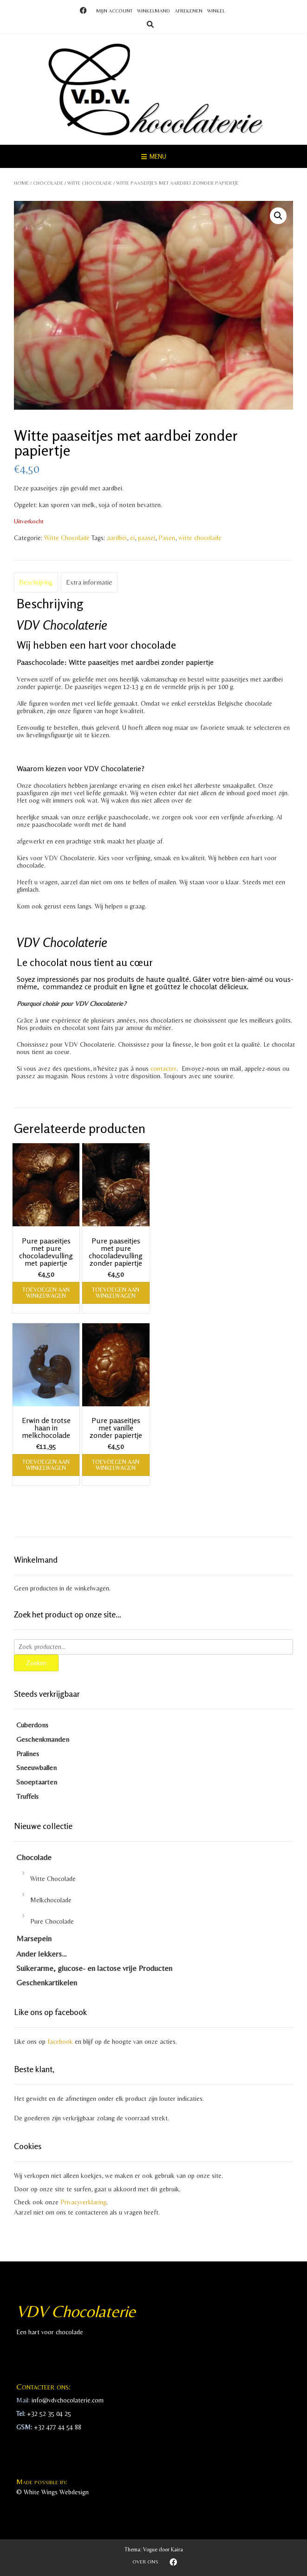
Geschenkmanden (42, 1739)
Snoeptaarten (36, 1781)
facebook (60, 2041)
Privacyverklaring (83, 2202)
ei (132, 537)
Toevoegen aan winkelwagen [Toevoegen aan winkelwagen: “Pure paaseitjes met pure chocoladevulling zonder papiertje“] (115, 1292)
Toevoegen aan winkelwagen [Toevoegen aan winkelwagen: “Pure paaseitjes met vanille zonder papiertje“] (115, 1464)
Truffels (27, 1796)
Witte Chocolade (89, 183)
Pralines (27, 1753)
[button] (278, 215)
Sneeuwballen (36, 1767)
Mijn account (114, 10)
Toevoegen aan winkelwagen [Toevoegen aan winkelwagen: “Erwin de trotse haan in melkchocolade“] (46, 1464)
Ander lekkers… (41, 1953)
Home (21, 183)
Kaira (177, 2549)
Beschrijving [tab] (36, 582)
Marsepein (34, 1938)
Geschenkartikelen (46, 1982)
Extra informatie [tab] (89, 582)
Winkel (216, 10)
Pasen (166, 537)
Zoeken (36, 1663)
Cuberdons (32, 1724)
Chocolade (48, 183)
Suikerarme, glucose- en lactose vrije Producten (94, 1968)
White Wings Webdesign (56, 2492)
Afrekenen (188, 10)
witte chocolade (200, 537)
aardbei (117, 537)
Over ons (145, 2561)
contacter (162, 1068)
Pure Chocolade (52, 1921)
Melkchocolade (51, 1900)
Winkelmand (153, 10)
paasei (146, 537)
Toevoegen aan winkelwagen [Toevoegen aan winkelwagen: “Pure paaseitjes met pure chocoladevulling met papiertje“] (46, 1292)
